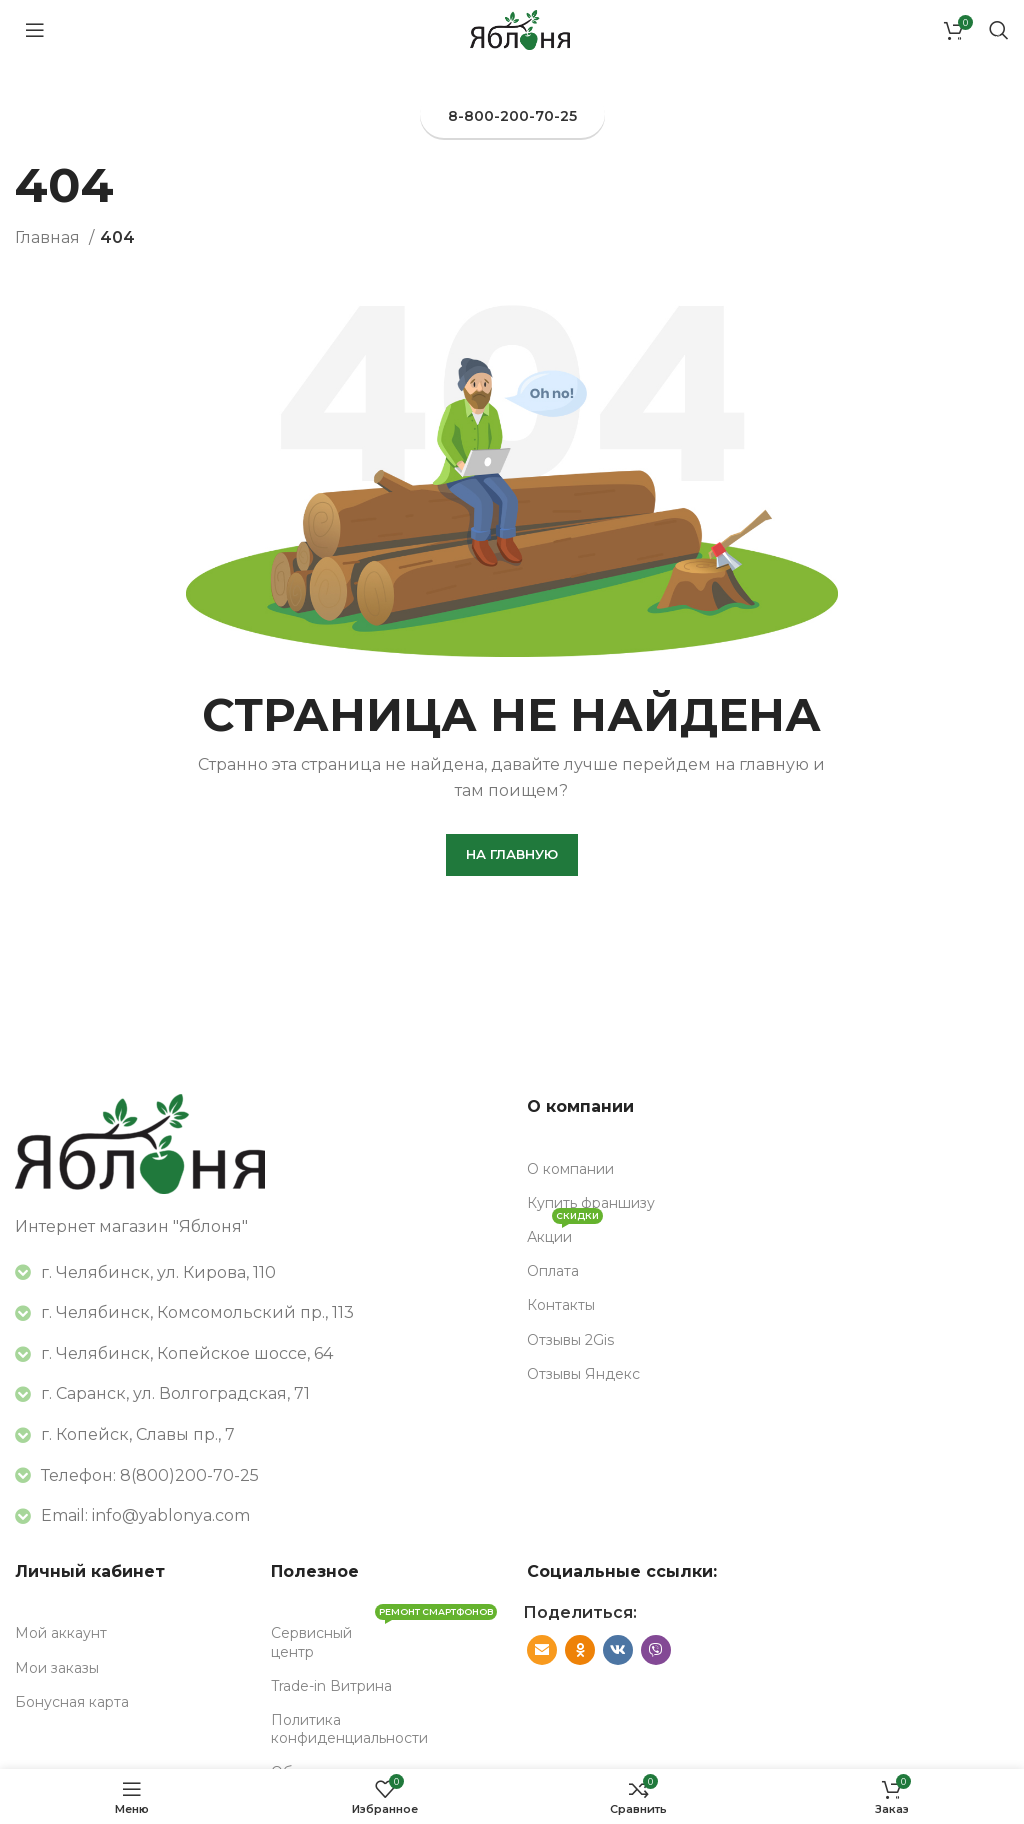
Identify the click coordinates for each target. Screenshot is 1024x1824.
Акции (565, 1233)
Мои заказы (57, 1668)
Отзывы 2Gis (570, 1340)
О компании (570, 1169)
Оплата (553, 1271)
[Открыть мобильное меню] (35, 30)
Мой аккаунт (61, 1633)
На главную (512, 854)
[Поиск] (999, 30)
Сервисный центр (384, 1638)
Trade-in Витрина (331, 1686)
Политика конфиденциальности (349, 1729)
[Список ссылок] (256, 1476)
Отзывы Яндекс (583, 1374)
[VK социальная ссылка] (618, 1650)
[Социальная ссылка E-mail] (542, 1650)
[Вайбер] (656, 1650)
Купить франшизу (591, 1203)
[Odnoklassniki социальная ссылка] (580, 1650)
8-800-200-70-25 (512, 116)
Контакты (561, 1305)
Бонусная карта (72, 1702)
